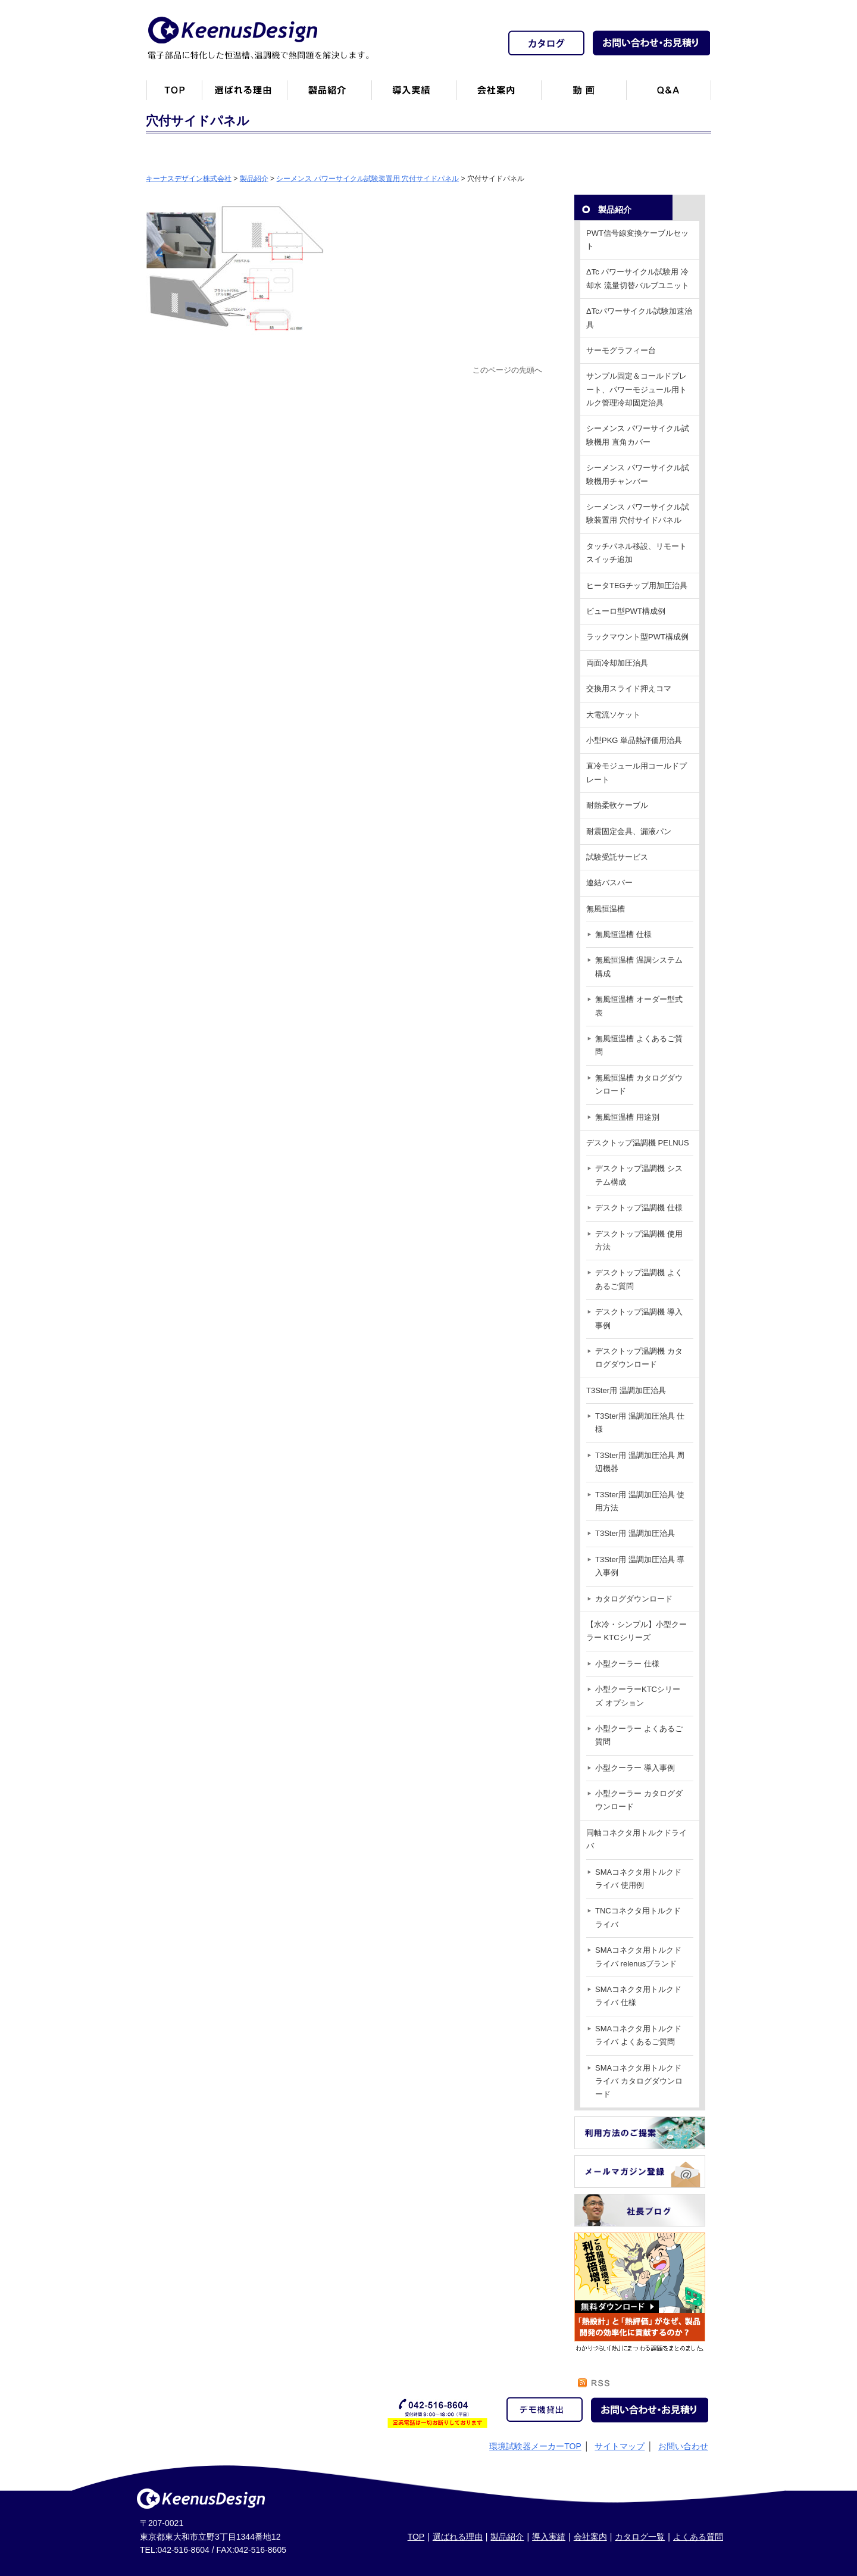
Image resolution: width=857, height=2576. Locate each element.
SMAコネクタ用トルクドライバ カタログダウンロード (639, 2081)
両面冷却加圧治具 (617, 662)
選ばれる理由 (458, 2536)
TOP (416, 2536)
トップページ (174, 95)
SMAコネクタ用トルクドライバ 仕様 (638, 1996)
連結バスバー (609, 882)
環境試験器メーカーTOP (535, 2446)
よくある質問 (698, 2536)
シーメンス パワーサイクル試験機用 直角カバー (637, 435)
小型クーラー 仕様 (627, 1663)
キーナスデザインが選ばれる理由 (244, 95)
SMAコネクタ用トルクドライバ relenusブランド (638, 1957)
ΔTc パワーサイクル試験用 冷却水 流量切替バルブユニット (637, 278)
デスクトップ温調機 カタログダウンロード (639, 1358)
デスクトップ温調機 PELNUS (637, 1142)
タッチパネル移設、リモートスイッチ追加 (636, 553)
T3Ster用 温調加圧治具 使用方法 (639, 1501)
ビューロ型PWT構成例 (625, 611)
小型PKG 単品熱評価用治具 (634, 740)
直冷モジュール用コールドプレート (636, 772)
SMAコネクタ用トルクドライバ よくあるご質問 (638, 2035)
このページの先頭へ (507, 370)
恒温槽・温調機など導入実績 (413, 95)
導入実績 (548, 2536)
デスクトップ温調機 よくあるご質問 (639, 1279)
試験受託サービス (617, 857)
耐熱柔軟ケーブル (617, 805)
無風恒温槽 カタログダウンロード (639, 1084)
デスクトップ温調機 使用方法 (639, 1240)
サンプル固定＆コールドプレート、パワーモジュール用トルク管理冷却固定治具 (636, 389)
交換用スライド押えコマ (628, 688)
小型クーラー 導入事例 (635, 1767)
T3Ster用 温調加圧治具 (626, 1390)
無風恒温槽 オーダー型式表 (639, 1006)
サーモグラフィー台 (621, 350)
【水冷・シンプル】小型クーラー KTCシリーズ (636, 1631)
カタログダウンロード (634, 1598)
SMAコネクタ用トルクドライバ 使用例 (638, 1879)
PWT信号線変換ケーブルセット (637, 240)
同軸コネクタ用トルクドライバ (636, 1839)
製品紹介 (329, 95)
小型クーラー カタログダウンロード (639, 1800)
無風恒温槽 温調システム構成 (639, 967)
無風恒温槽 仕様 (623, 934)
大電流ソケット (613, 714)
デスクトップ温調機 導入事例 (639, 1318)
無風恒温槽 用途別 (627, 1117)
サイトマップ (620, 2446)
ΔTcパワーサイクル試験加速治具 (639, 318)
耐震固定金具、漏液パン (628, 831)
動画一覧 (583, 95)
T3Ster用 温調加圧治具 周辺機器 (639, 1462)
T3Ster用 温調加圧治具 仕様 (639, 1423)
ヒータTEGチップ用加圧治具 (636, 585)
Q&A (668, 95)
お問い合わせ (683, 2446)
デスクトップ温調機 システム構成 (639, 1175)
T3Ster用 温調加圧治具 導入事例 (639, 1566)
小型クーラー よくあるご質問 (639, 1735)
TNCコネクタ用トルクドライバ (638, 1917)
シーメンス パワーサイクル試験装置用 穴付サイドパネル (637, 513)
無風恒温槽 (605, 908)
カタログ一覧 (640, 2536)
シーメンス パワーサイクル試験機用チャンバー (637, 474)
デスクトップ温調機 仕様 (639, 1207)
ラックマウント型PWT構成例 (637, 636)
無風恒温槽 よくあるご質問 (639, 1045)
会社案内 (498, 95)
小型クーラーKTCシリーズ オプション (637, 1696)
